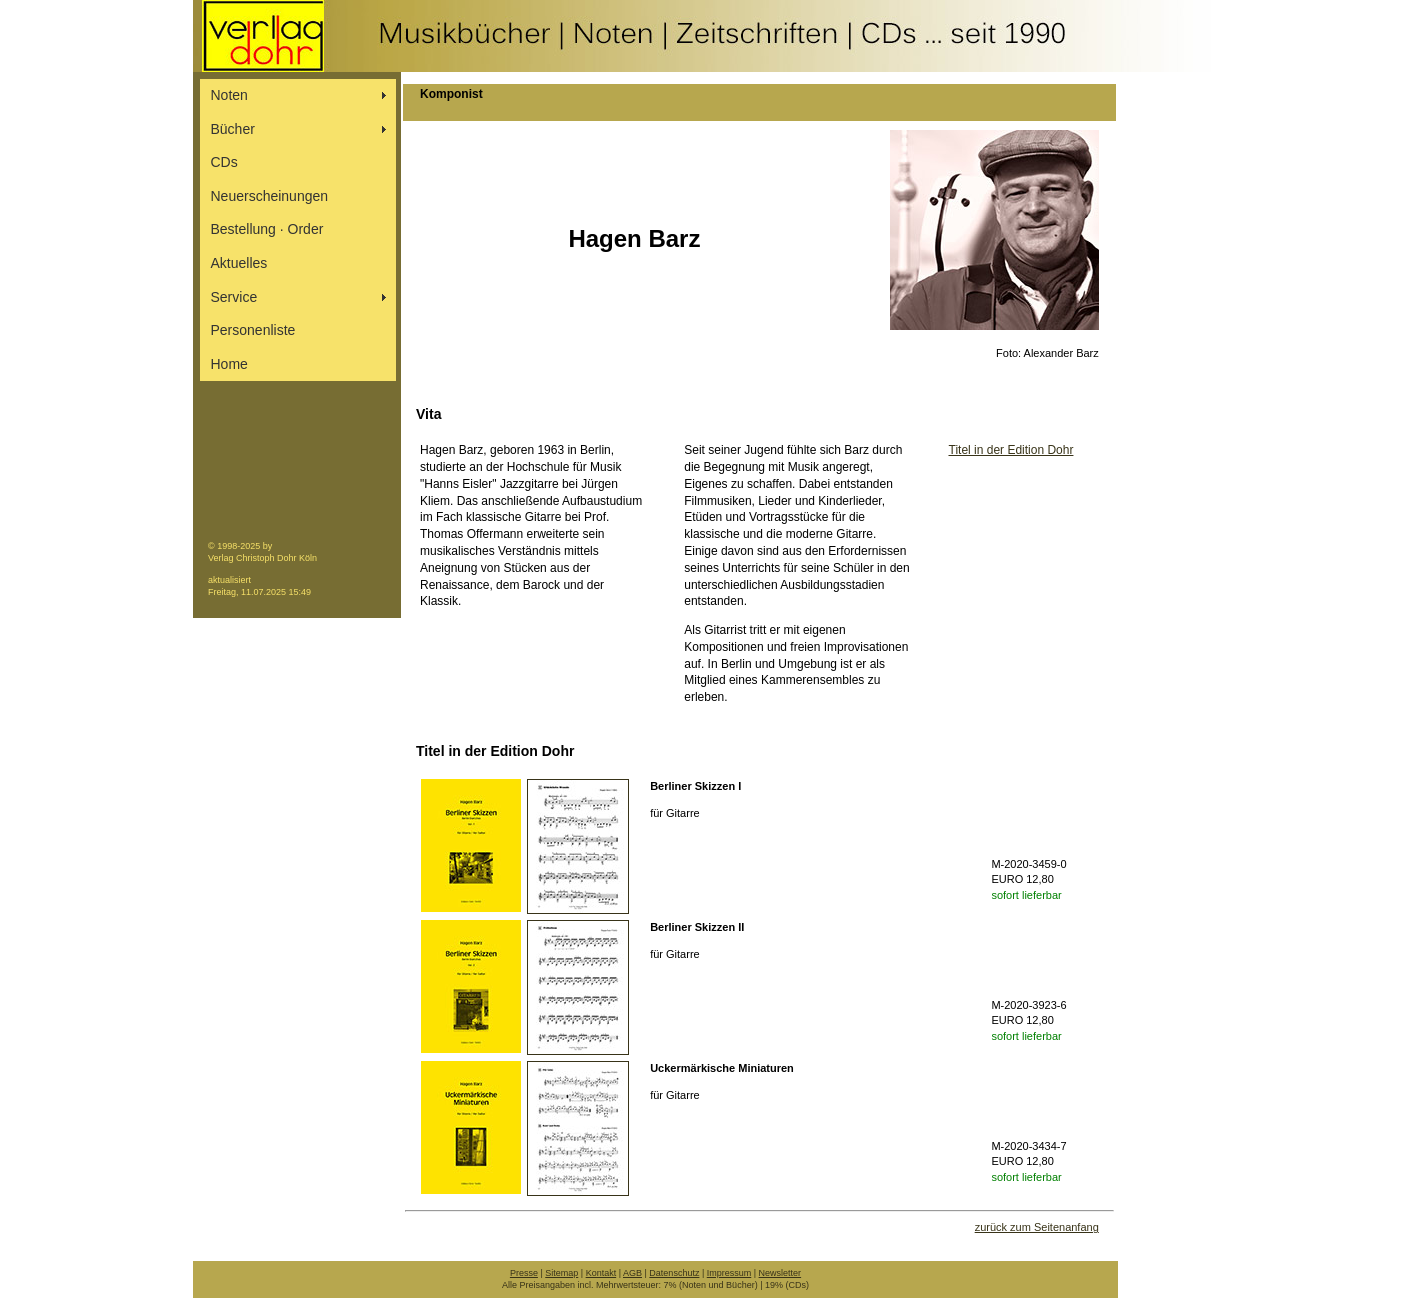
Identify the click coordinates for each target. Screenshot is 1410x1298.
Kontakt (601, 1273)
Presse (524, 1273)
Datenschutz (674, 1273)
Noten (229, 95)
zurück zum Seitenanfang (1037, 1227)
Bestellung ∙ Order (267, 229)
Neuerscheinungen (270, 196)
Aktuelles (239, 263)
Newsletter (780, 1273)
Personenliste (253, 330)
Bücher (233, 129)
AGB (632, 1273)
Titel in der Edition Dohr (1011, 450)
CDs (224, 162)
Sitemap (561, 1273)
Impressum (729, 1273)
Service (234, 297)
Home (229, 364)
